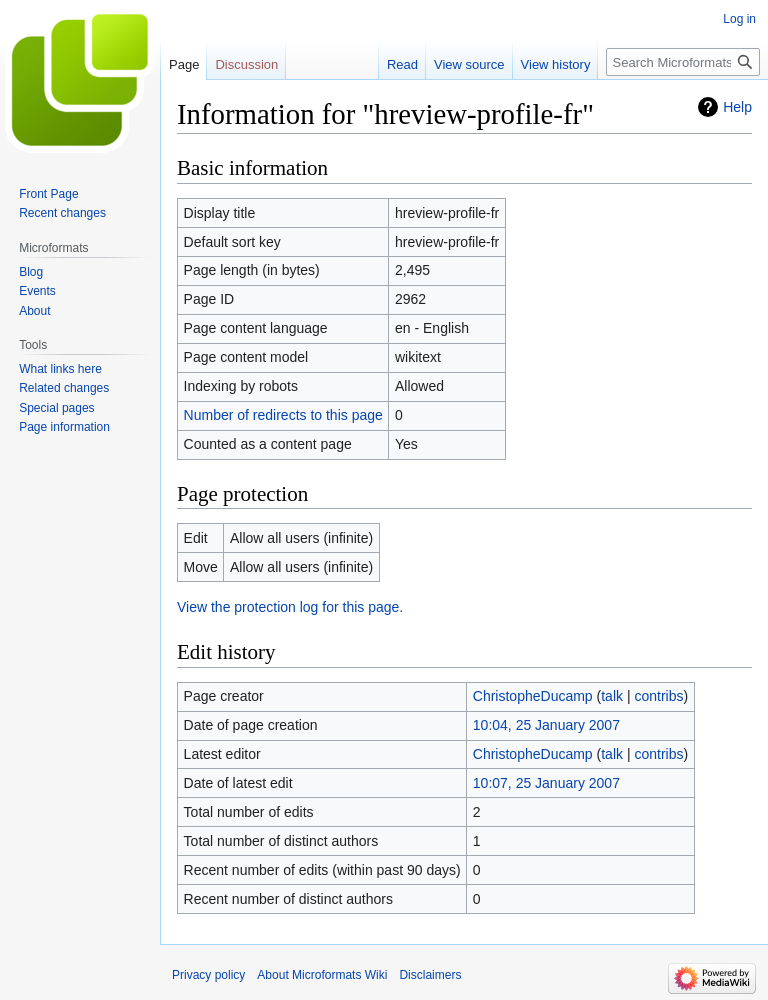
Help (737, 107)
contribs (658, 696)
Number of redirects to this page (283, 415)
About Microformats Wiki (322, 975)
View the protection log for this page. (290, 607)
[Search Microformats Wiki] (683, 62)
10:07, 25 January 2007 (546, 783)
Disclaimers (430, 975)
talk (612, 696)
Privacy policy (208, 975)
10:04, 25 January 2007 (546, 725)
